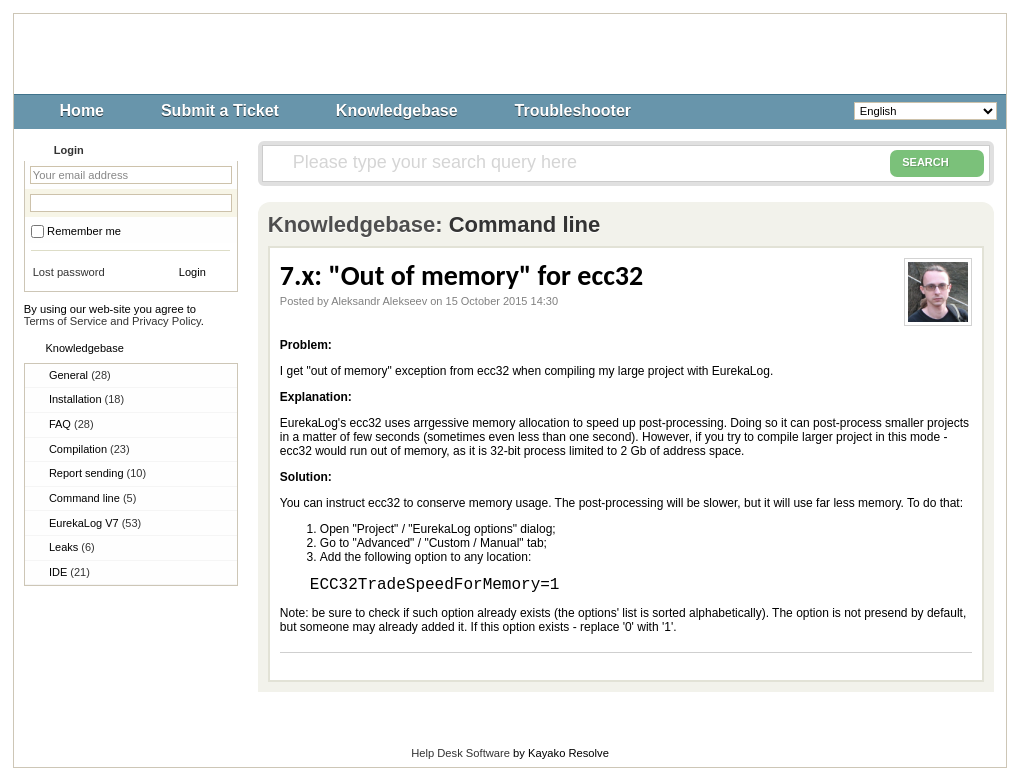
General (80, 375)
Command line (92, 498)
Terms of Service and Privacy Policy (112, 321)
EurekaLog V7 (95, 523)
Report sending (97, 473)
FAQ (71, 424)
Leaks (72, 547)
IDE (69, 572)
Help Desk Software (460, 753)
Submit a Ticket (220, 110)
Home (82, 110)
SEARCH (937, 163)
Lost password (69, 272)
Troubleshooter (573, 110)
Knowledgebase (397, 110)
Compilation (89, 449)
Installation (86, 399)
